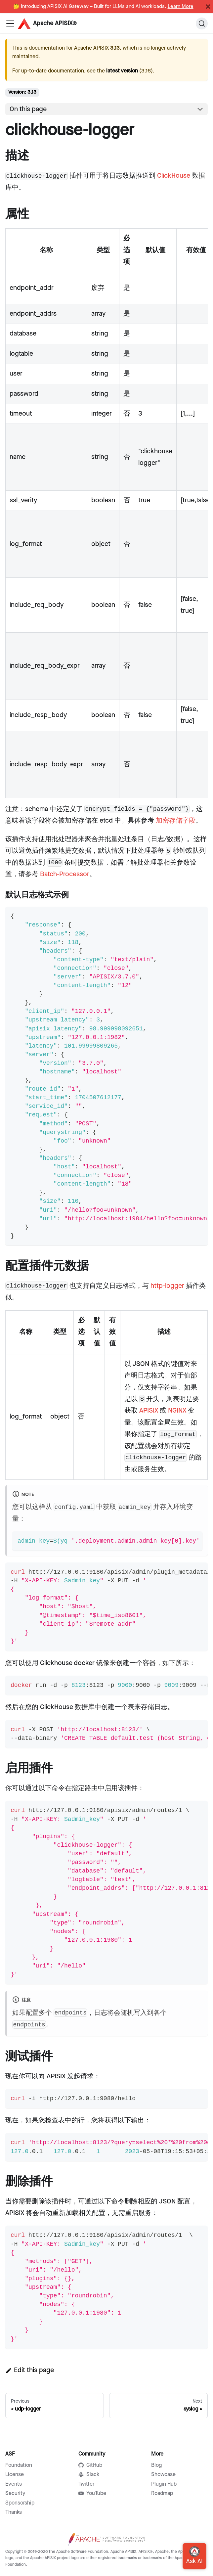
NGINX (177, 1411)
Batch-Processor (64, 874)
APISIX (148, 1411)
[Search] (202, 23)
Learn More (180, 7)
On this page (28, 109)
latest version (122, 71)
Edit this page (29, 2370)
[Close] (208, 6)
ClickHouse (173, 176)
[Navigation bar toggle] (10, 23)
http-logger (167, 1286)
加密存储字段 (175, 821)
